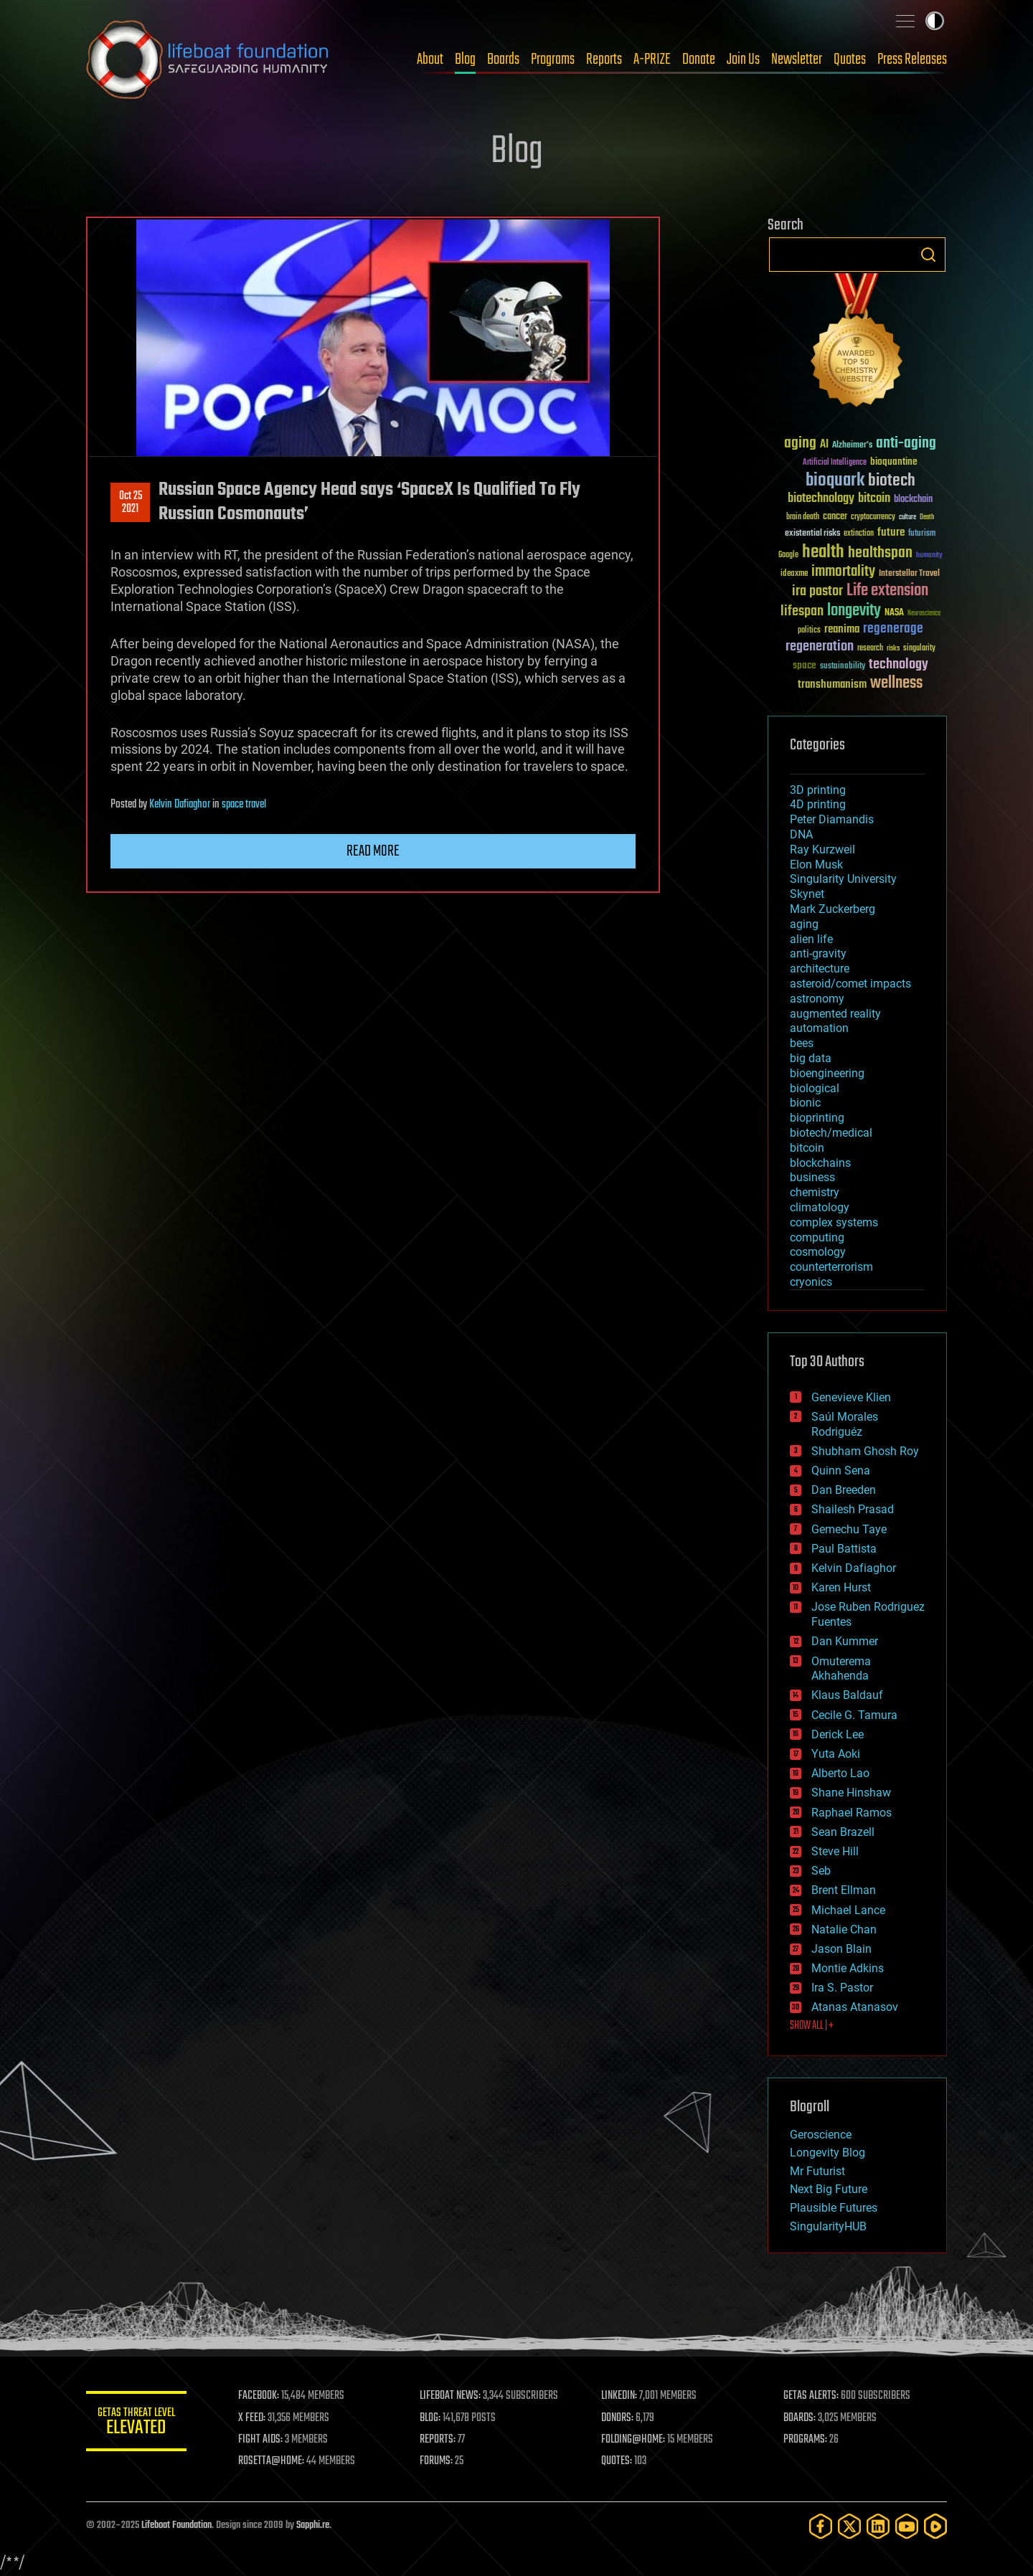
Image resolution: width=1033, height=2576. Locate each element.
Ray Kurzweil (822, 849)
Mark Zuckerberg (832, 909)
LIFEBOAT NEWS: (450, 2396)
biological (814, 1088)
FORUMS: (436, 2461)
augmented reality (835, 1014)
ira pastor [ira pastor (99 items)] (817, 591)
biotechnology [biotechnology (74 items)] (821, 498)
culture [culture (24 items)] (907, 517)
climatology (819, 1207)
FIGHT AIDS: (260, 2439)
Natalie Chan (844, 1929)
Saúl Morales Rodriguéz (844, 1424)
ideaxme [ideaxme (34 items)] (794, 574)
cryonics (811, 1282)
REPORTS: (438, 2439)
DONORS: (618, 2418)
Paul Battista (844, 1548)
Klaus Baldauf (847, 1695)
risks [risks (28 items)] (893, 648)
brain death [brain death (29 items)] (802, 517)
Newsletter (796, 59)
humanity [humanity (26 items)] (929, 555)
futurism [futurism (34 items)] (921, 534)
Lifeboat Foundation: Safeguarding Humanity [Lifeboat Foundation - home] (208, 59)
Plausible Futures (833, 2208)
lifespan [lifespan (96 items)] (802, 611)
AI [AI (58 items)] (824, 445)
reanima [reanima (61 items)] (841, 629)
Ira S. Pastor (842, 1987)
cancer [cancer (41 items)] (835, 517)
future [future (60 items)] (891, 532)
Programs (553, 59)
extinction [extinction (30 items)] (859, 534)
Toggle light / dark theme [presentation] (934, 20)
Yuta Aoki (835, 1754)
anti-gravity (818, 953)
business (812, 1177)
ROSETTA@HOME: (271, 2461)
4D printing (818, 804)
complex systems (834, 1222)
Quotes (850, 59)
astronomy (817, 998)
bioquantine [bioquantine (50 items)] (894, 461)
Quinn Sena (840, 1470)
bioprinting (817, 1117)
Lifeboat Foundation (176, 2525)
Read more (373, 851)
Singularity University (843, 879)
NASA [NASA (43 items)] (894, 613)
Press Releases (912, 59)
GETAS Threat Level (136, 2423)
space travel (244, 804)
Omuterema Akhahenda (841, 1668)
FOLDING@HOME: (634, 2439)
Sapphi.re (312, 2525)
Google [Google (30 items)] (788, 555)
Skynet (807, 894)
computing (817, 1237)
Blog (465, 59)
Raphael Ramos (851, 1812)
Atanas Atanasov (854, 2007)
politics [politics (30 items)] (809, 630)
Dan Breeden (843, 1490)
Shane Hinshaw (851, 1792)
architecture (819, 968)
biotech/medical (831, 1133)
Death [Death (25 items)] (927, 517)
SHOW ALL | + (812, 2026)
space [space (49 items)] (804, 665)
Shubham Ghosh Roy (865, 1451)
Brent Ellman (843, 1890)
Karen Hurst (841, 1587)
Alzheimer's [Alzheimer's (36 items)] (852, 445)
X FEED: (251, 2418)
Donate (698, 59)
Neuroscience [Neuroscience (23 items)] (923, 614)
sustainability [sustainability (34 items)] (842, 667)
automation (819, 1028)
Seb (821, 1870)
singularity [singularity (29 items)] (919, 648)
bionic (805, 1102)
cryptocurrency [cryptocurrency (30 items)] (873, 517)
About (430, 59)
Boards (503, 59)
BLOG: (430, 2418)
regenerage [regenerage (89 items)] (893, 629)
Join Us (743, 59)
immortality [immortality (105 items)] (843, 571)
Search (928, 254)
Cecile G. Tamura (854, 1715)
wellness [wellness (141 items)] (896, 683)
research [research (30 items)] (870, 648)
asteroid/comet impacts (850, 983)
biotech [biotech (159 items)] (891, 481)
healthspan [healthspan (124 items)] (880, 553)
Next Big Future (828, 2189)
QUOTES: (617, 2461)
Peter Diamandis (832, 819)
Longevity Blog (827, 2152)
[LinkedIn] (878, 2526)
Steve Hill (835, 1851)
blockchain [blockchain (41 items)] (913, 500)
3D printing (818, 790)
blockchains (820, 1163)
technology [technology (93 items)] (898, 665)
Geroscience (821, 2134)
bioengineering (827, 1073)
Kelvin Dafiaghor (179, 804)
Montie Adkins (847, 1968)
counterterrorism (831, 1267)
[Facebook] (820, 2526)
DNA (801, 834)
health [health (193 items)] (823, 552)
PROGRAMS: (805, 2439)
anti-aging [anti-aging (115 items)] (906, 444)
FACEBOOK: (258, 2396)
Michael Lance (848, 1910)
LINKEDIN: (620, 2396)
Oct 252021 (130, 503)
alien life (811, 939)
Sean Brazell (842, 1832)
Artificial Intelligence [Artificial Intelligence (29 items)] (835, 463)
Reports (604, 59)
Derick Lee (837, 1734)
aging (804, 924)
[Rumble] (935, 2526)
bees (801, 1043)
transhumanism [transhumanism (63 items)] (832, 684)
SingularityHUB (828, 2226)
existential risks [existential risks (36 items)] (812, 534)
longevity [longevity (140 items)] (854, 611)
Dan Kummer (844, 1641)
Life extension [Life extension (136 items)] (887, 591)
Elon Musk (816, 864)
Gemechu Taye (849, 1529)
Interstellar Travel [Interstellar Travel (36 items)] (909, 574)
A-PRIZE (652, 59)
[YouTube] (906, 2526)
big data (810, 1058)
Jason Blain (841, 1949)
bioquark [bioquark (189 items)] (835, 480)
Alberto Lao (840, 1773)
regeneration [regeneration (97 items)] (820, 646)
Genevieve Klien (851, 1397)
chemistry (814, 1192)
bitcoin (807, 1148)
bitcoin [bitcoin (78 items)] (874, 498)
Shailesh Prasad (852, 1509)
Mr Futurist (817, 2171)
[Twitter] (849, 2526)
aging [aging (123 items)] (800, 444)
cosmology (818, 1252)
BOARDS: (799, 2418)
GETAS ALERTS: (811, 2396)
